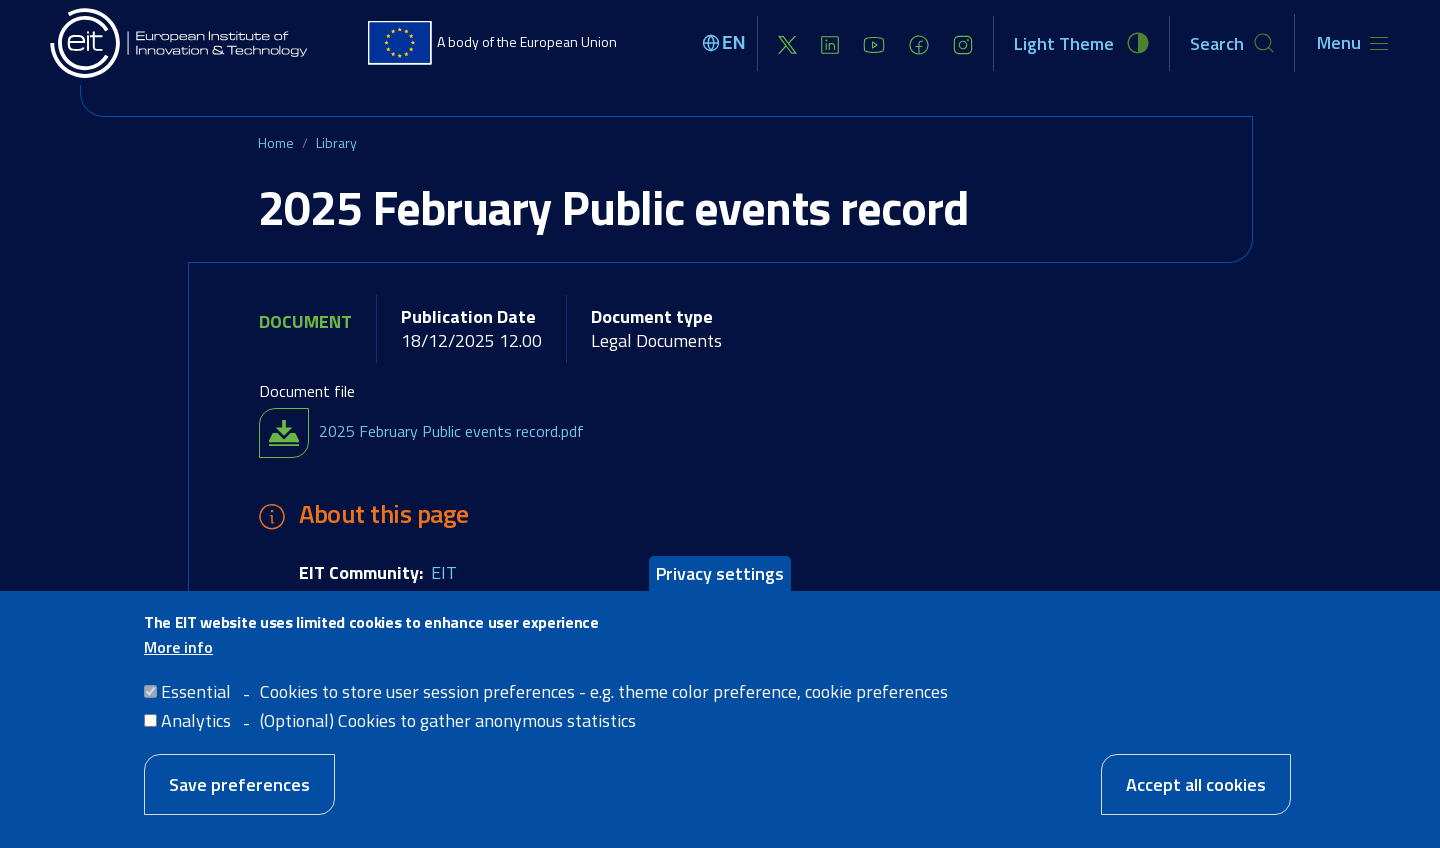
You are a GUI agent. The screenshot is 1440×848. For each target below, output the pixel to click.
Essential (196, 691)
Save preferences (239, 784)
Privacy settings (720, 573)
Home (276, 142)
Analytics (196, 720)
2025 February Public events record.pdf (451, 431)
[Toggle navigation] (1352, 43)
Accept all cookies (1196, 784)
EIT (444, 572)
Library (336, 142)
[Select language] (727, 43)
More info (178, 647)
